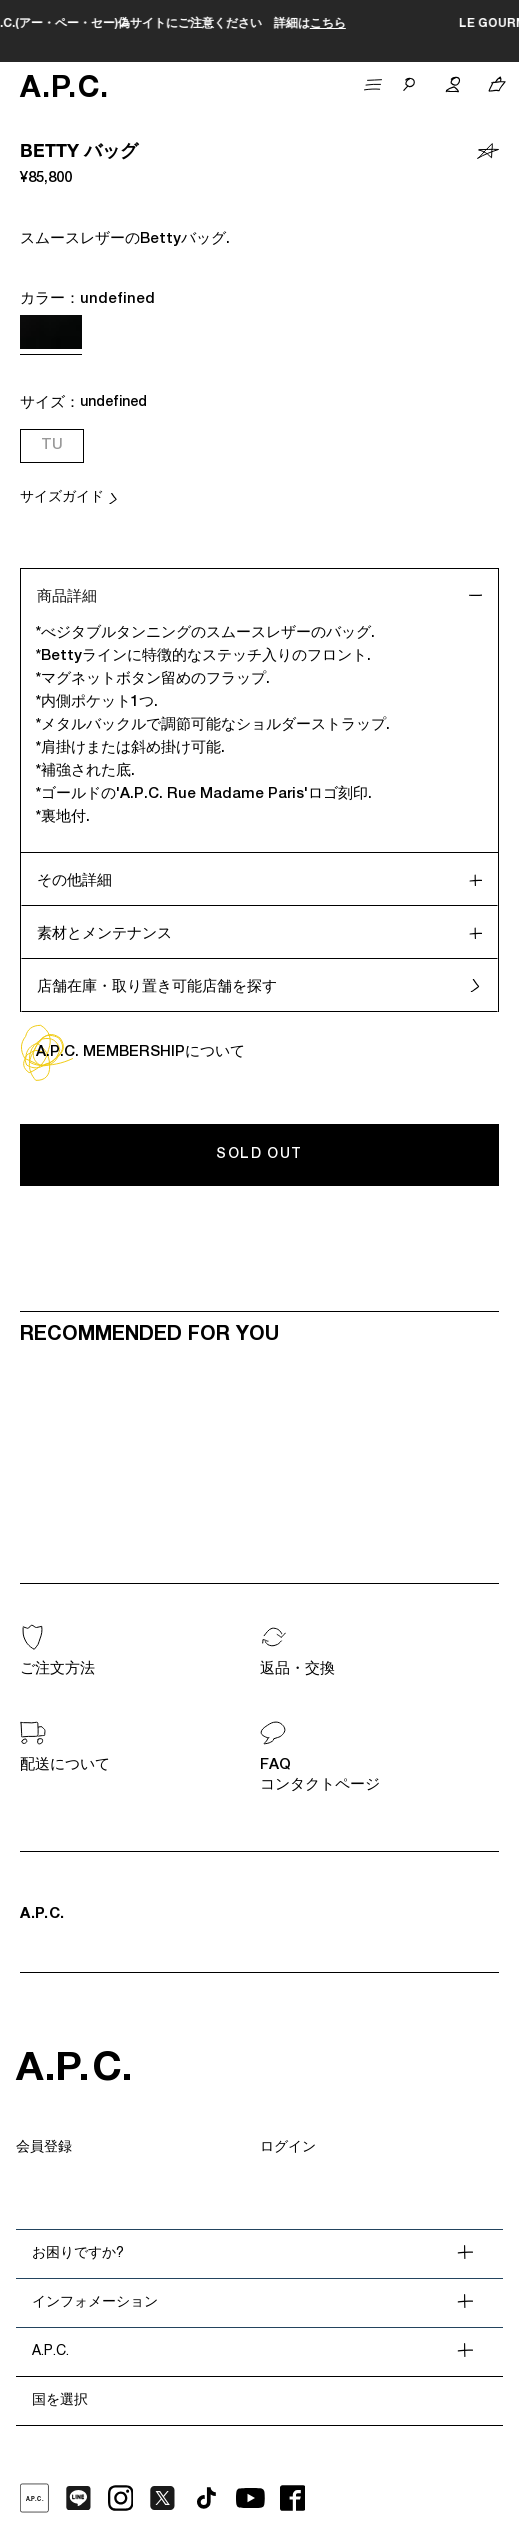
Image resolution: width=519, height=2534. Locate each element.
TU (52, 445)
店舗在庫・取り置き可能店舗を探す (157, 987)
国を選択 (60, 2401)
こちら (424, 24)
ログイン (288, 2148)
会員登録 (44, 2148)
